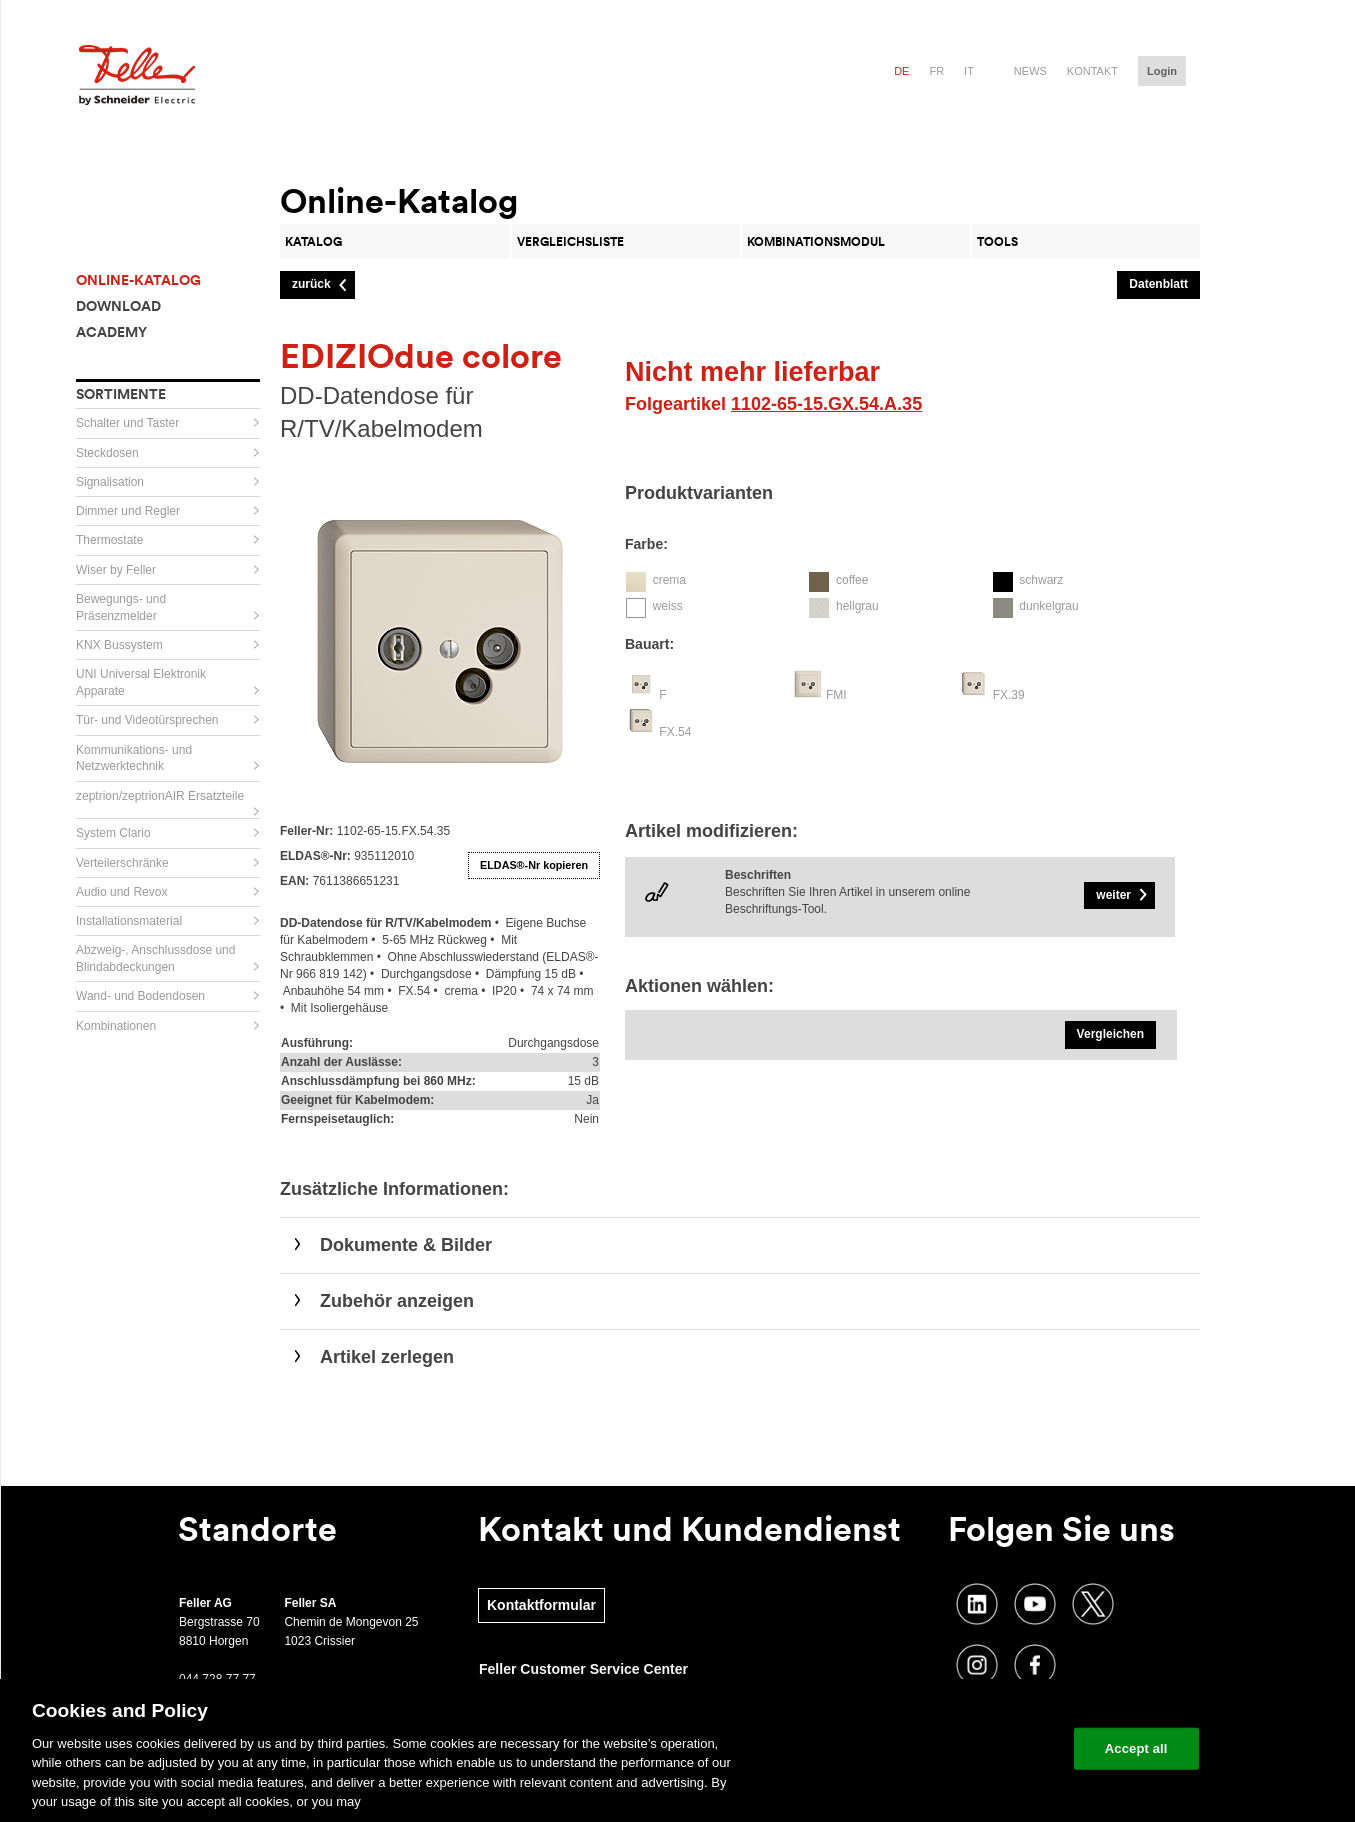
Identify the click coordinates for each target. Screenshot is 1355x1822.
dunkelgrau (1048, 606)
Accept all (1136, 1748)
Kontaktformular (541, 1605)
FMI (836, 695)
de (901, 71)
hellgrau (857, 606)
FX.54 (675, 732)
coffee (852, 580)
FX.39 (1009, 695)
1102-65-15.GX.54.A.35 (826, 404)
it (969, 71)
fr (936, 71)
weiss (668, 606)
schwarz (1041, 580)
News (1030, 71)
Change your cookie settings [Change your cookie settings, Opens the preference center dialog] (965, 1748)
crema (669, 580)
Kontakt (1092, 71)
